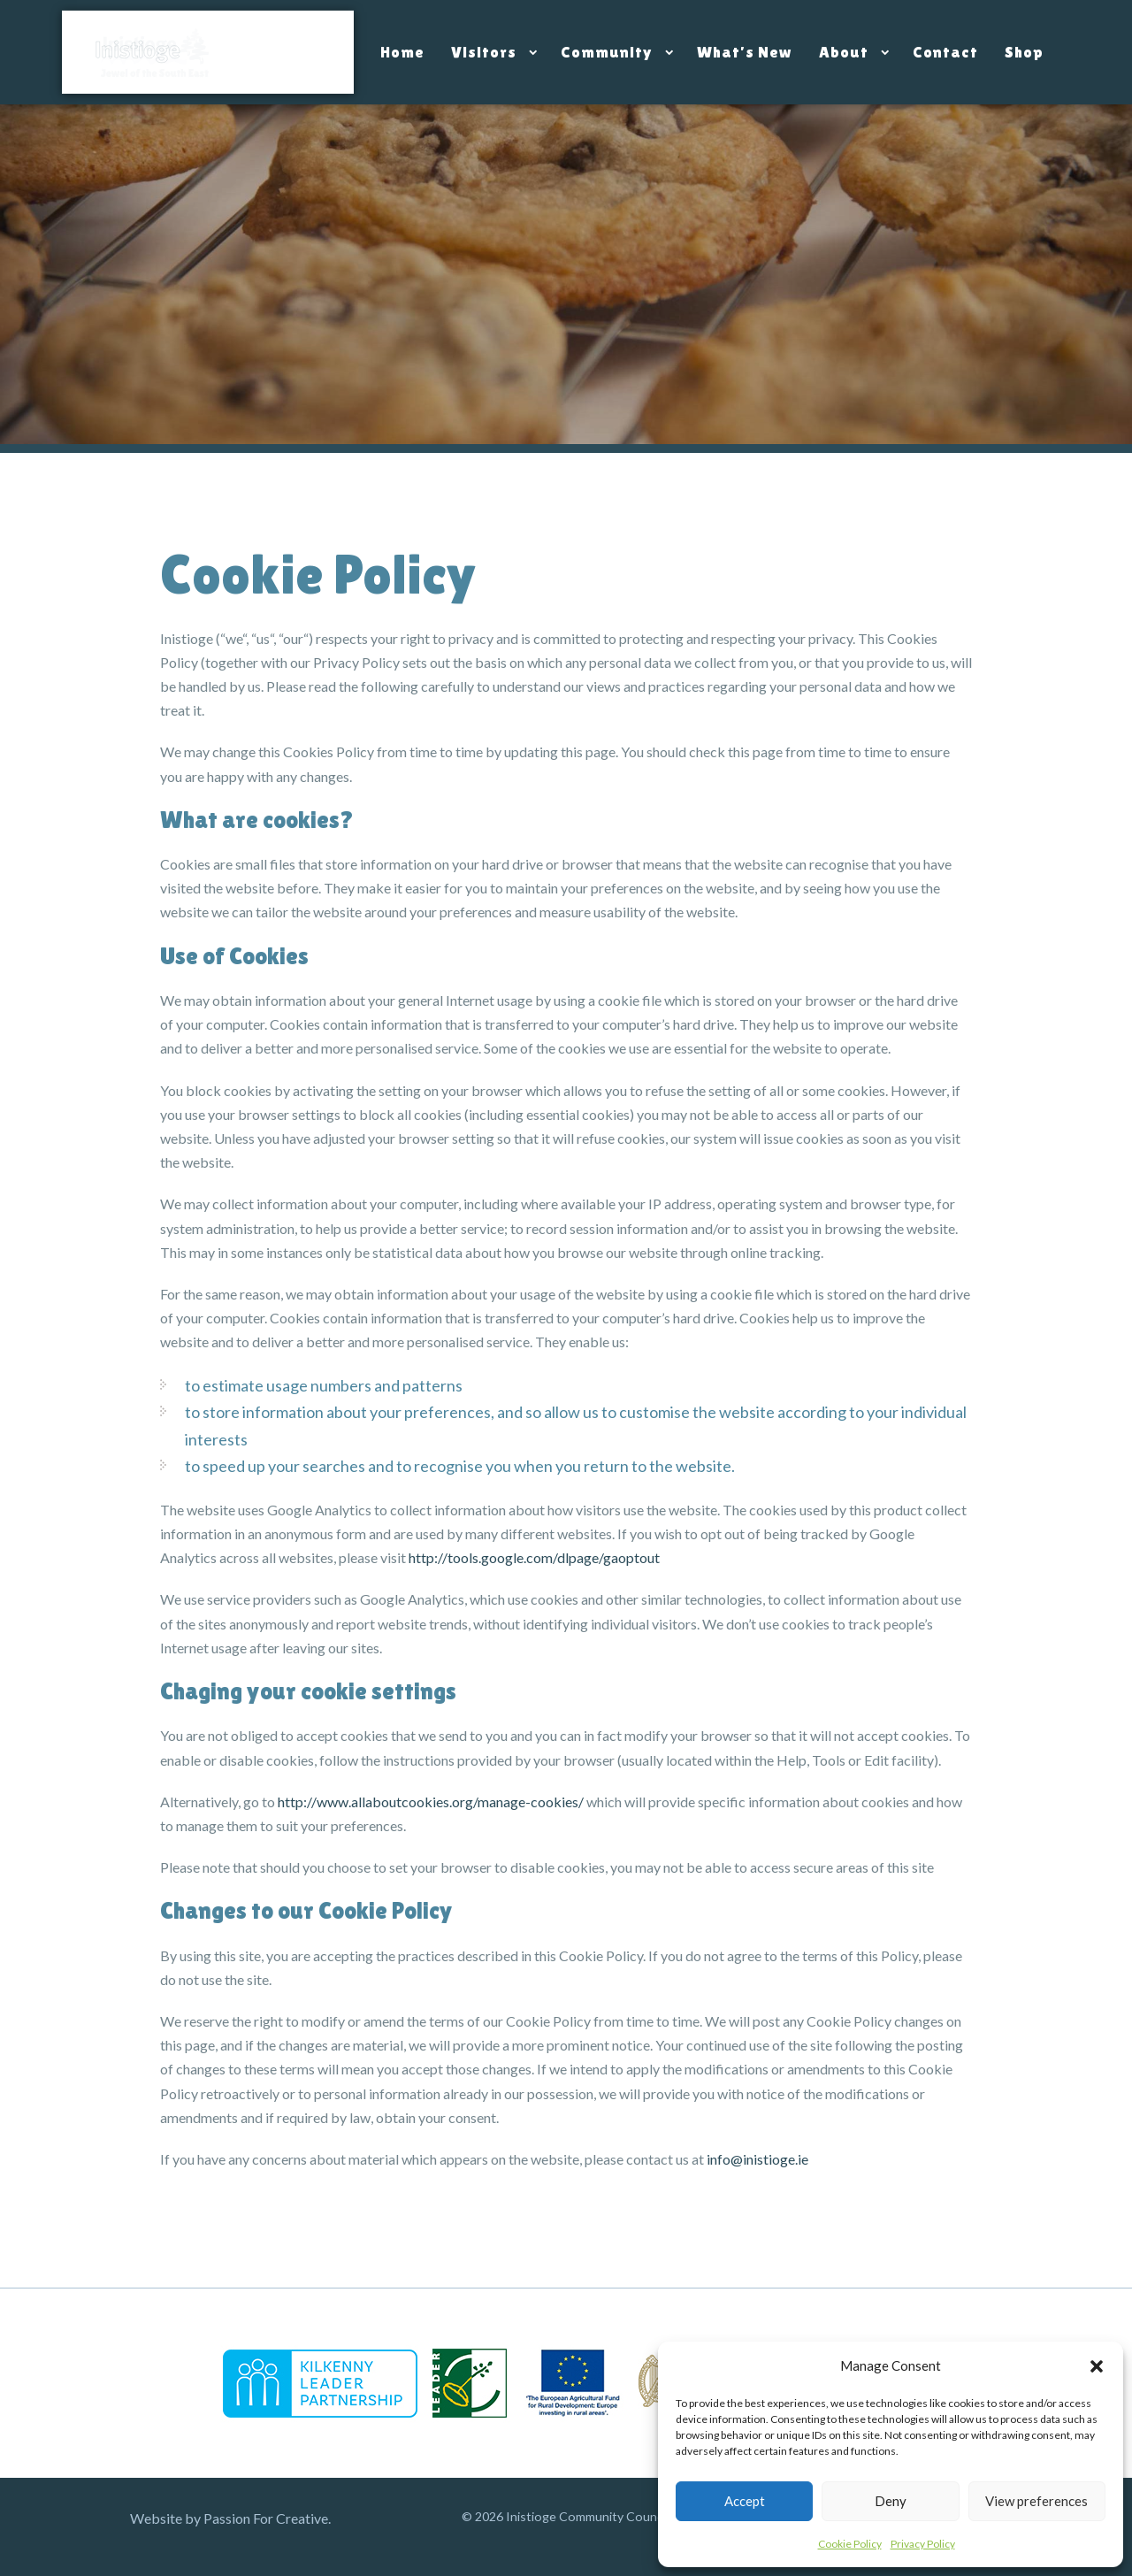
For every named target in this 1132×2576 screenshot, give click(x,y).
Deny (890, 2501)
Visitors (483, 51)
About (843, 51)
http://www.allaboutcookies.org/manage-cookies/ (431, 1801)
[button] (1096, 2366)
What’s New (744, 51)
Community (607, 51)
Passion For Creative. (267, 2518)
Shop (1024, 51)
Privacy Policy (923, 2543)
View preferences (1036, 2501)
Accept (744, 2501)
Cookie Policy (850, 2543)
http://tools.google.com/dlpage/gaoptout (534, 1557)
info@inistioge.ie (757, 2158)
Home (402, 51)
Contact (945, 51)
